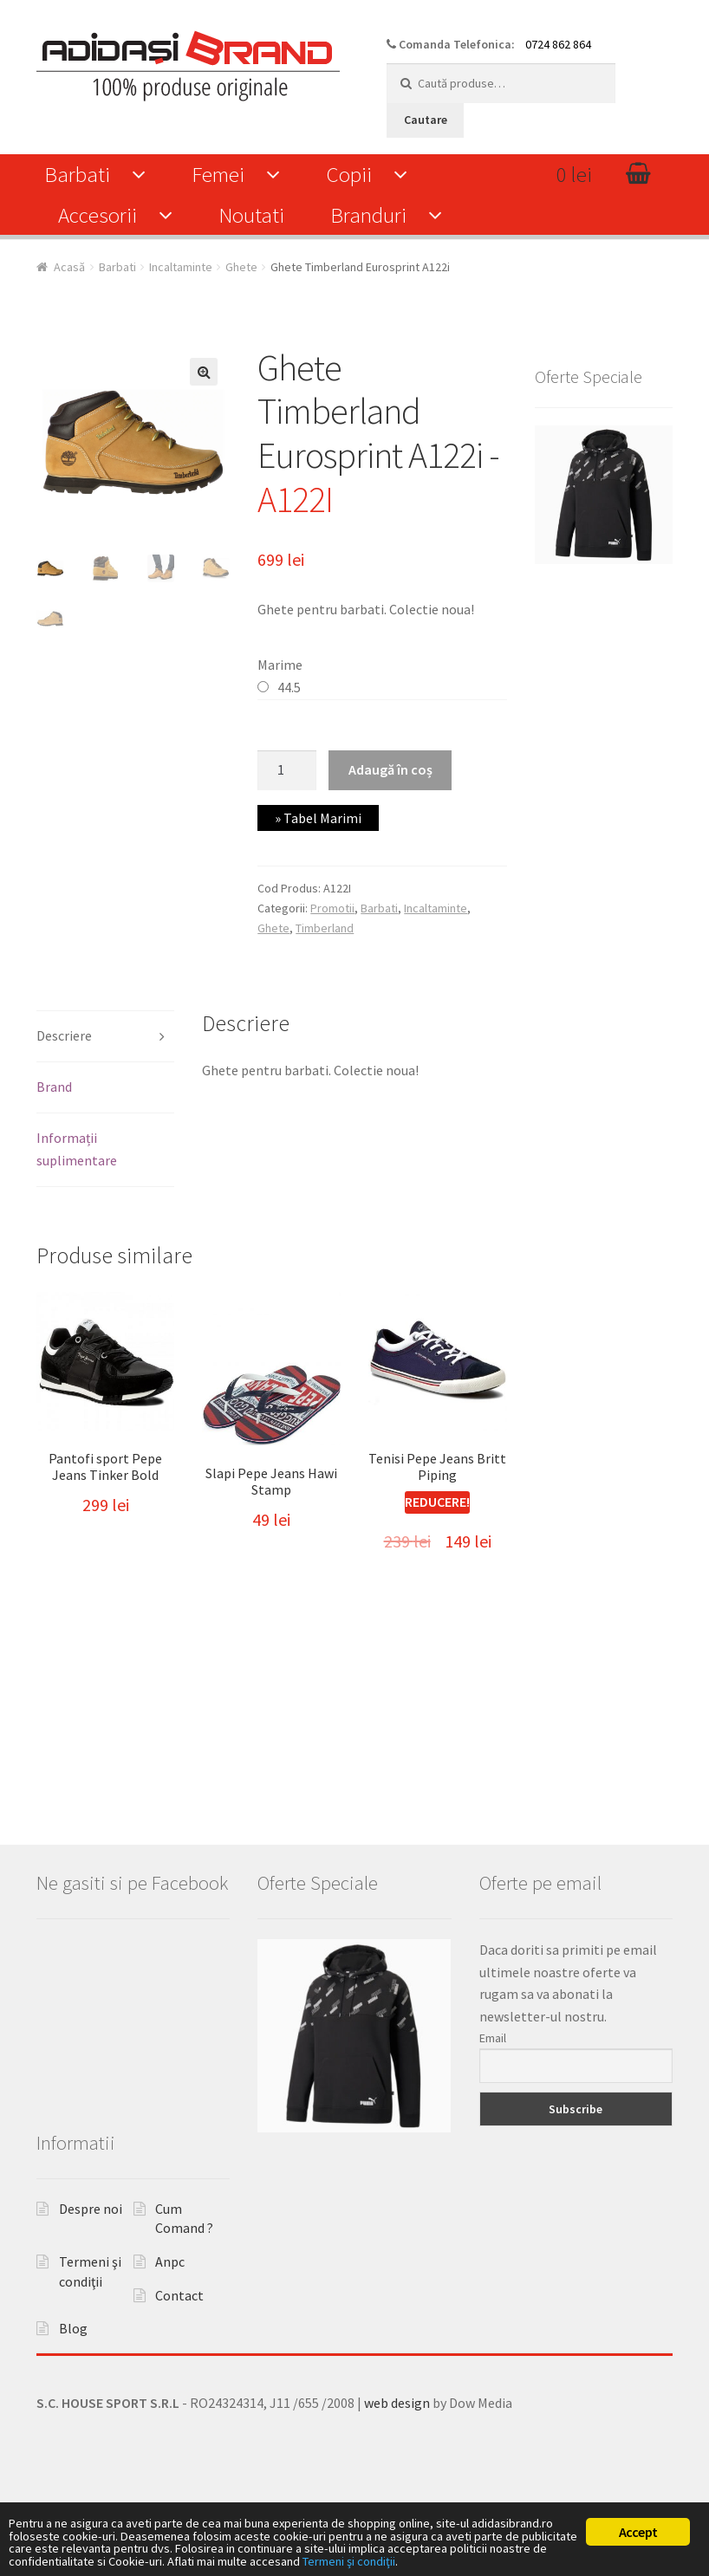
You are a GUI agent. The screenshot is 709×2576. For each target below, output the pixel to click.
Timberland (325, 928)
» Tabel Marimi (318, 818)
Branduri (368, 215)
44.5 (289, 687)
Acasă (69, 267)
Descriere (64, 1035)
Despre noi (90, 2282)
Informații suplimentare (76, 1149)
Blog (73, 2402)
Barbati (77, 174)
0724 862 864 (558, 44)
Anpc (170, 2335)
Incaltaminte (180, 267)
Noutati (251, 215)
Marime (279, 664)
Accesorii (97, 215)
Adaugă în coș (390, 769)
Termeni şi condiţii (65, 2559)
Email (492, 2111)
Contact (179, 2369)
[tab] (105, 1036)
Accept (638, 2507)
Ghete (241, 267)
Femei (218, 174)
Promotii (332, 908)
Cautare (425, 119)
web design (397, 2476)
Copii (349, 174)
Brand (54, 1086)
